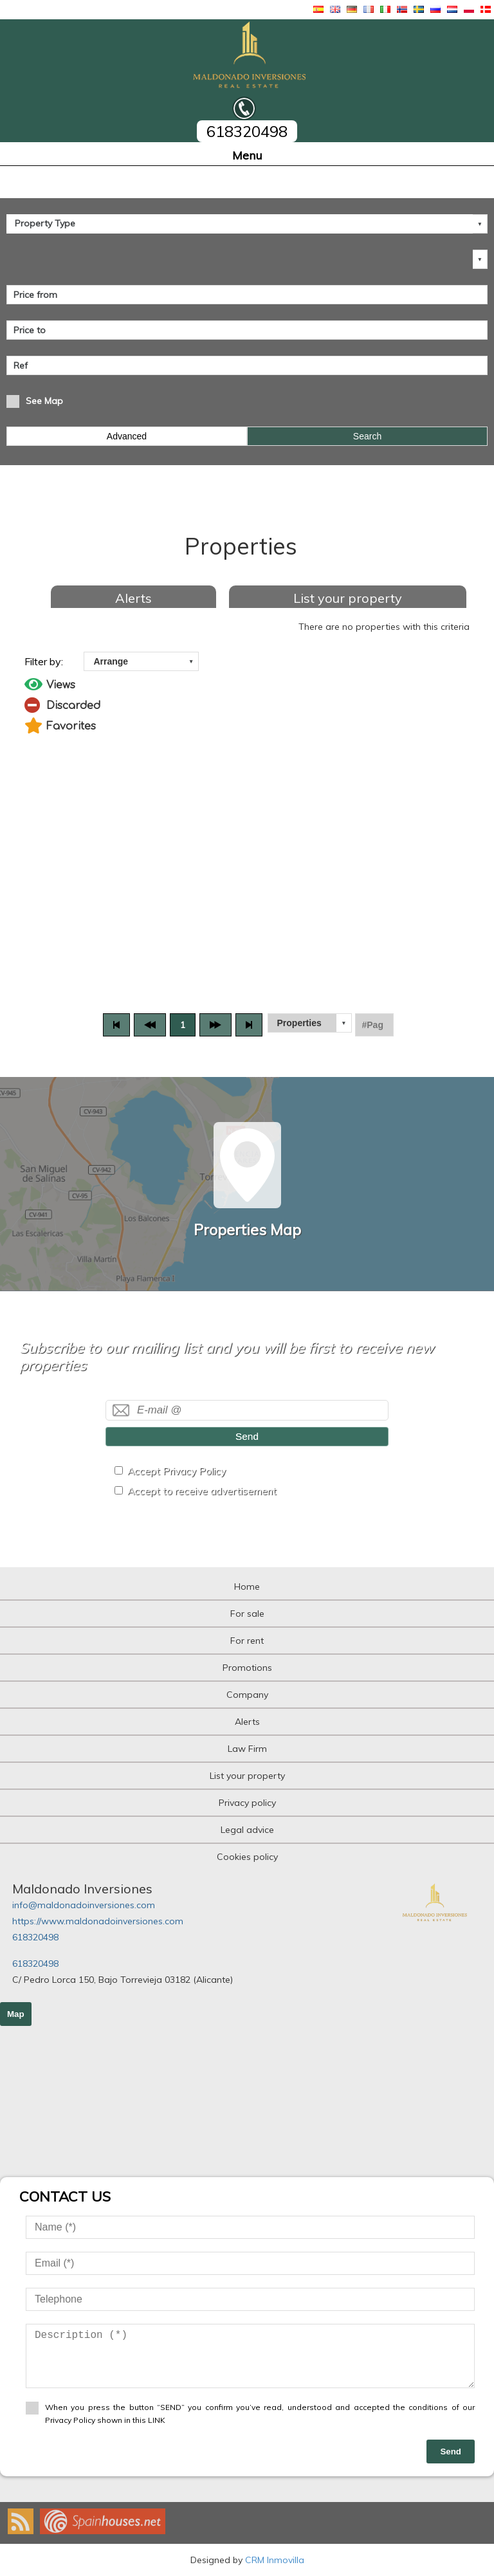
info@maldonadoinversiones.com (83, 1905)
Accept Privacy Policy (176, 1471)
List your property (347, 598)
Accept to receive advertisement (202, 1491)
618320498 (35, 1937)
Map (15, 2014)
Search (367, 436)
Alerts (133, 598)
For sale (247, 1613)
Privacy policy (247, 1802)
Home (247, 1586)
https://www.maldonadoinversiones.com (97, 1921)
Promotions (247, 1667)
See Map (44, 401)
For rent (247, 1640)
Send (247, 1436)
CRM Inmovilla (274, 2560)
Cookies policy (247, 1857)
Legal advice (247, 1829)
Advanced (127, 436)
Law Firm (247, 1748)
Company (247, 1694)
